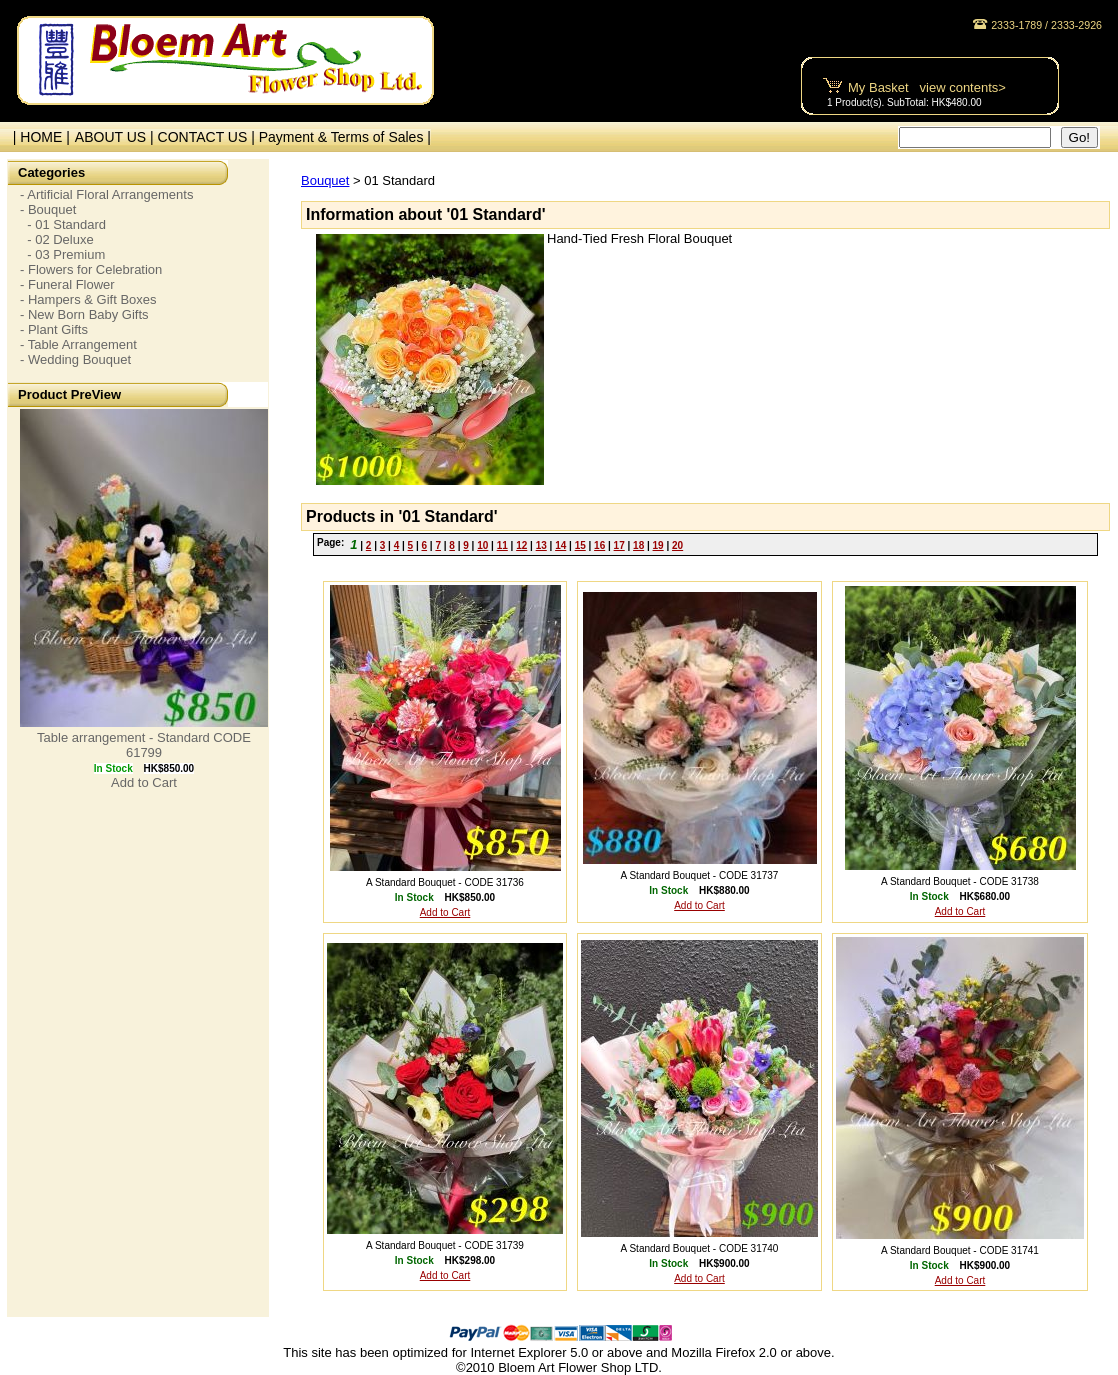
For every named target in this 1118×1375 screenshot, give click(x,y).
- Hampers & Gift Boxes (88, 299)
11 (502, 545)
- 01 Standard (63, 224)
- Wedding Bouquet (75, 359)
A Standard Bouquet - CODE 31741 (960, 1250)
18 (638, 545)
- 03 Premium (62, 254)
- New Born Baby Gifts (84, 314)
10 (482, 545)
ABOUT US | (116, 137)
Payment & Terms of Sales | (345, 137)
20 (677, 545)
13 (541, 545)
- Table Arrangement (78, 344)
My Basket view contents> (927, 87)
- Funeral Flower (67, 284)
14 (560, 545)
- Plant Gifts (54, 329)
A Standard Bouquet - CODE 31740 (700, 1248)
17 (619, 545)
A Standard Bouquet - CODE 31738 (960, 881)
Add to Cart (144, 782)
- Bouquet (48, 209)
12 (521, 545)
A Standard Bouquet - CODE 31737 (700, 875)
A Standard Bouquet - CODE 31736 (445, 882)
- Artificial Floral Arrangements (106, 194)
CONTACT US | (208, 137)
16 (599, 545)
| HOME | (37, 137)
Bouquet (325, 180)
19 (658, 545)
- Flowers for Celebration (91, 269)
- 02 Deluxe (57, 239)
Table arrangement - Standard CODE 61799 (144, 745)
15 (580, 545)
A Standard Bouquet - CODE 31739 (445, 1245)
